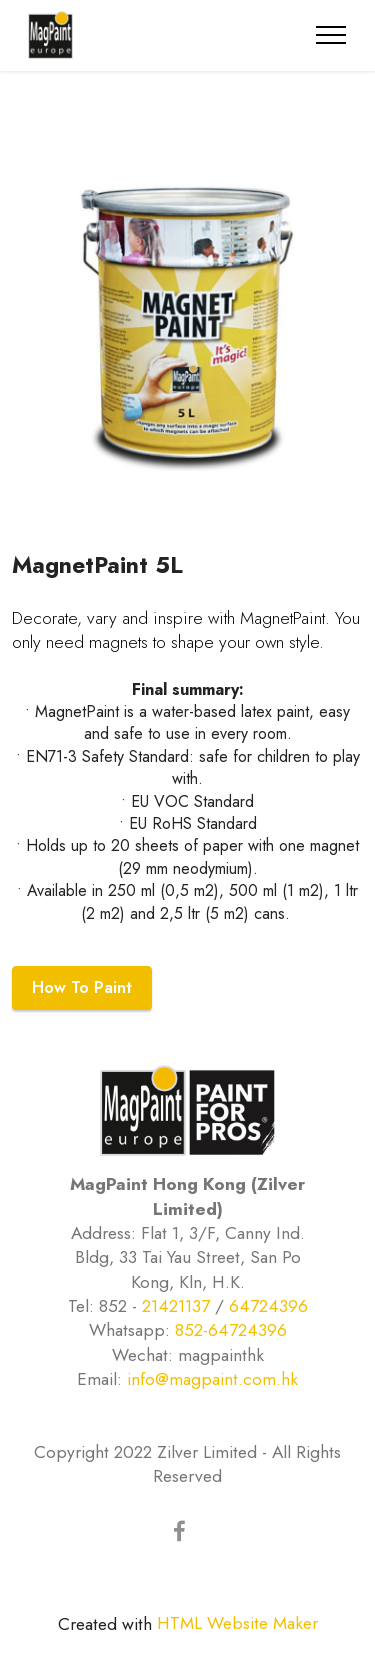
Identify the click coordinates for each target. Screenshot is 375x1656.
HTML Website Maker (237, 1623)
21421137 (176, 1306)
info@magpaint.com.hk (212, 1379)
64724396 (268, 1306)
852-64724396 (231, 1330)
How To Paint (82, 987)
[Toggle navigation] (331, 35)
